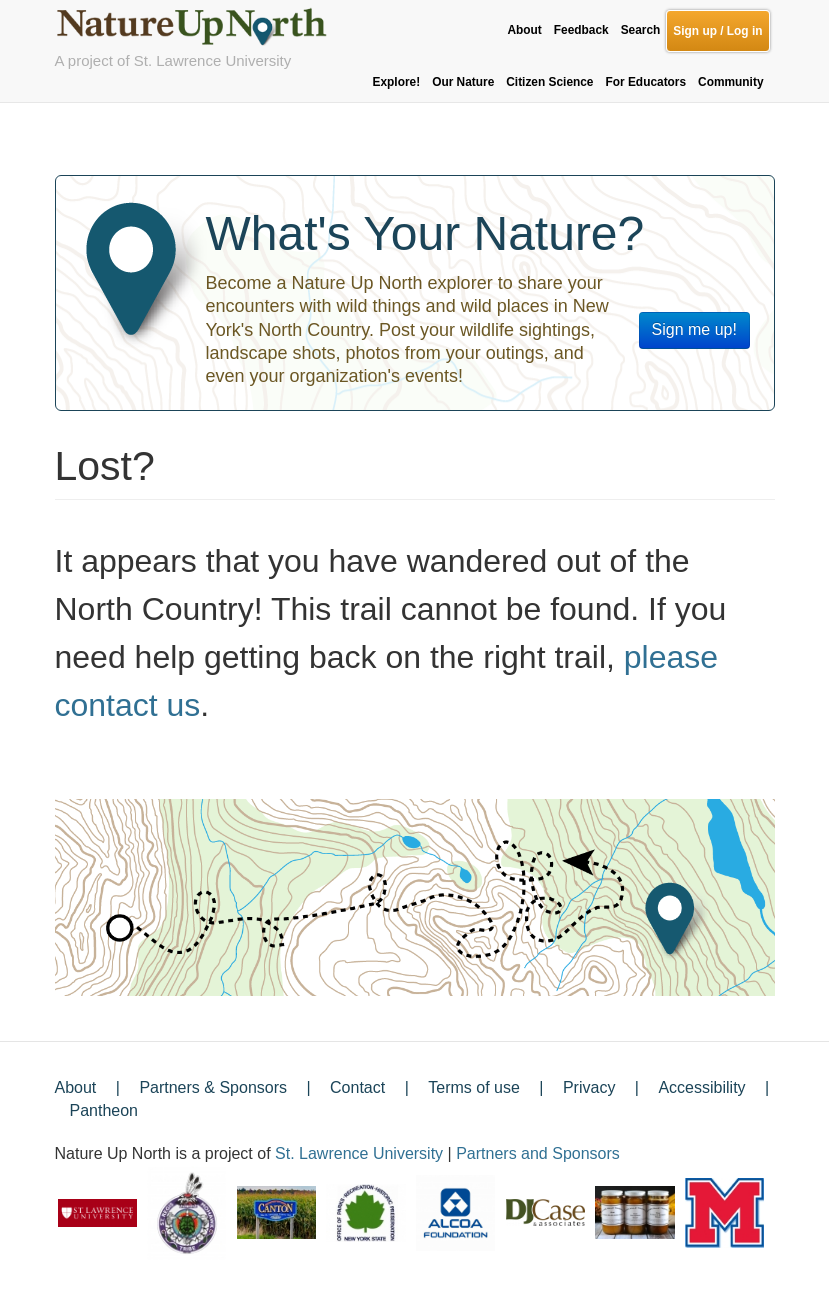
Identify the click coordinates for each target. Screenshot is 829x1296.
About (524, 30)
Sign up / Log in (717, 31)
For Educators (645, 82)
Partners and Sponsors (538, 1153)
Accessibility (701, 1087)
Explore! (397, 82)
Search (641, 30)
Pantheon (104, 1110)
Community (730, 82)
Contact (357, 1087)
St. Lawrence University (359, 1153)
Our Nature (463, 82)
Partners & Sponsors (213, 1087)
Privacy (589, 1087)
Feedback (581, 30)
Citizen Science (549, 82)
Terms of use (474, 1087)
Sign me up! (694, 329)
